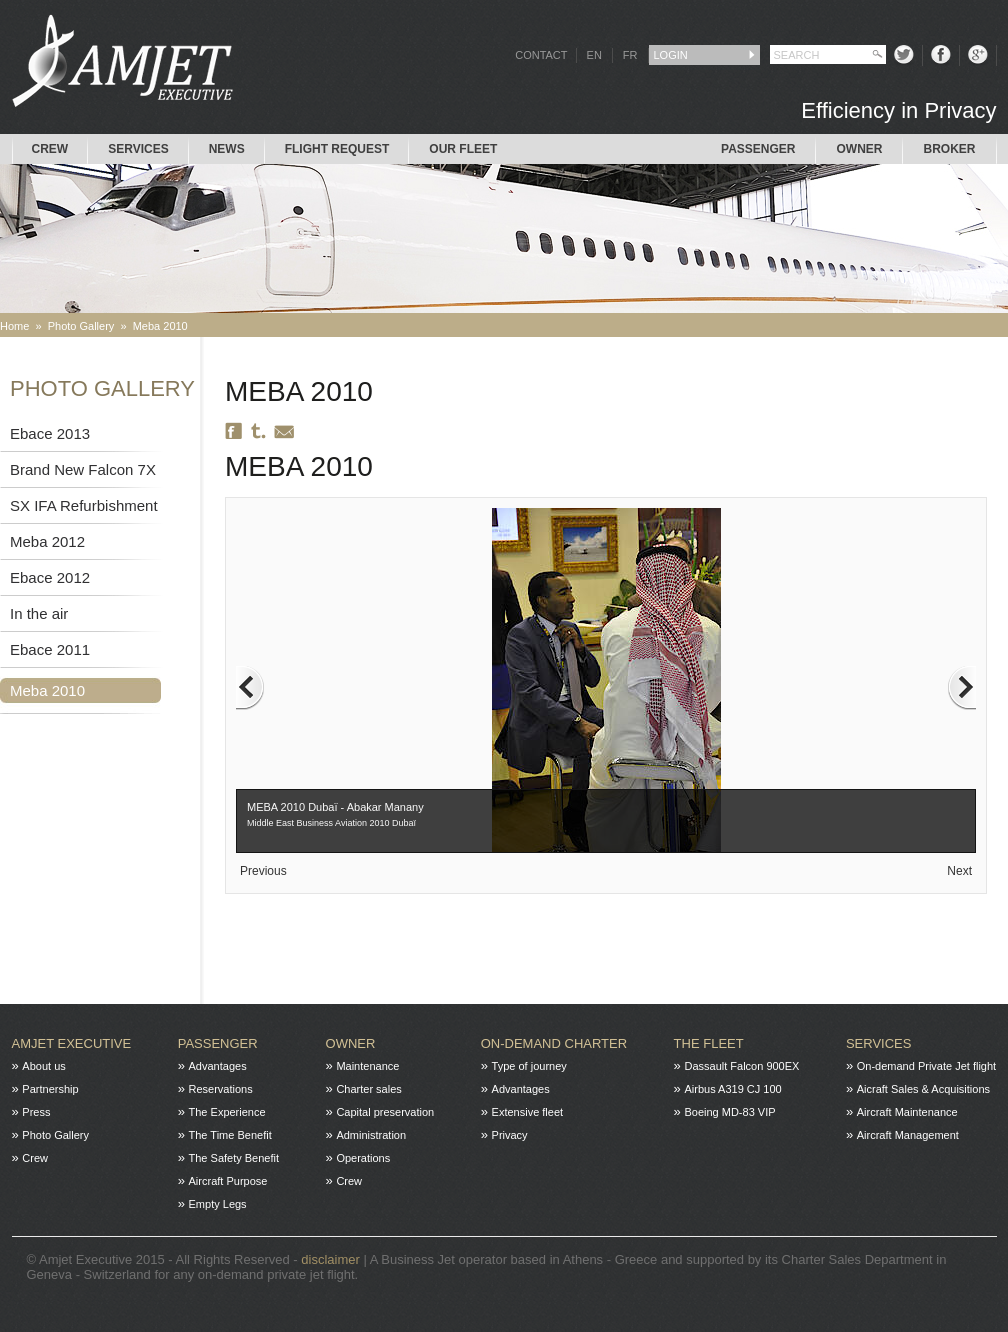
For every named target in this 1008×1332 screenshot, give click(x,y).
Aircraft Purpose (228, 1181)
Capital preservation (385, 1112)
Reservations (221, 1089)
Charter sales (368, 1089)
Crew (50, 149)
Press (36, 1112)
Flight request (337, 149)
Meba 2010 (160, 326)
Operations (363, 1158)
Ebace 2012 (50, 577)
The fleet (709, 1043)
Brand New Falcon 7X (83, 469)
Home (14, 326)
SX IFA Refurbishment (84, 505)
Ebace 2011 (50, 649)
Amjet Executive (72, 1043)
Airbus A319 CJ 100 (732, 1089)
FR (630, 55)
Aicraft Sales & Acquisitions (923, 1089)
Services (138, 149)
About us (43, 1066)
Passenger (758, 149)
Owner (859, 149)
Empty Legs (218, 1204)
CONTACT (541, 55)
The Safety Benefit (234, 1158)
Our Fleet (463, 149)
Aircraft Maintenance (907, 1112)
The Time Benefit (230, 1135)
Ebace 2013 (50, 433)
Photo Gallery (81, 326)
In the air (39, 613)
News (227, 149)
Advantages (218, 1066)
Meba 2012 (47, 541)
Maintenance (367, 1066)
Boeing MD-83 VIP (729, 1112)
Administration (371, 1135)
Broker (949, 149)
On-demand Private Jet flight (926, 1066)
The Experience (227, 1112)
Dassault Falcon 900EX (741, 1066)
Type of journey (529, 1066)
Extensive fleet (528, 1112)
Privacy (510, 1135)
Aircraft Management (908, 1135)
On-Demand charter (554, 1043)
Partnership (50, 1089)
